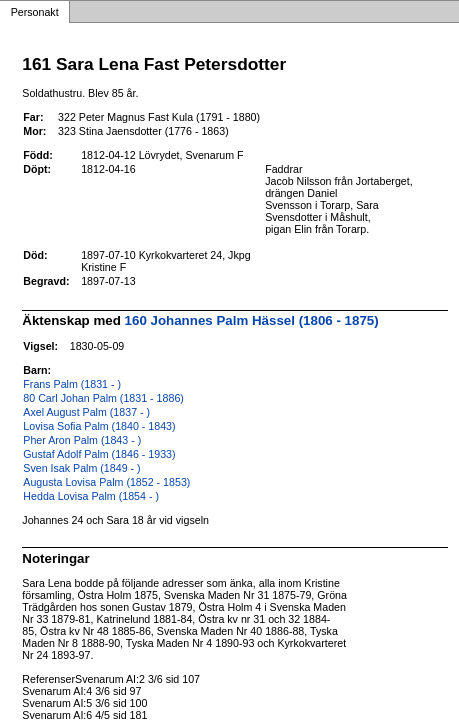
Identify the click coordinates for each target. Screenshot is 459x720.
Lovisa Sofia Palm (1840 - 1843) (99, 426)
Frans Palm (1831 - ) (72, 384)
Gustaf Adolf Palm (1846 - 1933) (99, 454)
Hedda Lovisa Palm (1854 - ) (91, 496)
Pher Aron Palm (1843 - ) (82, 440)
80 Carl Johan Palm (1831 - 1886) (103, 398)
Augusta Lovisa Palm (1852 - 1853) (106, 482)
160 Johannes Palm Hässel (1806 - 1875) (252, 320)
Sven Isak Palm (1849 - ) (81, 468)
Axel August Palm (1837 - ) (86, 412)
